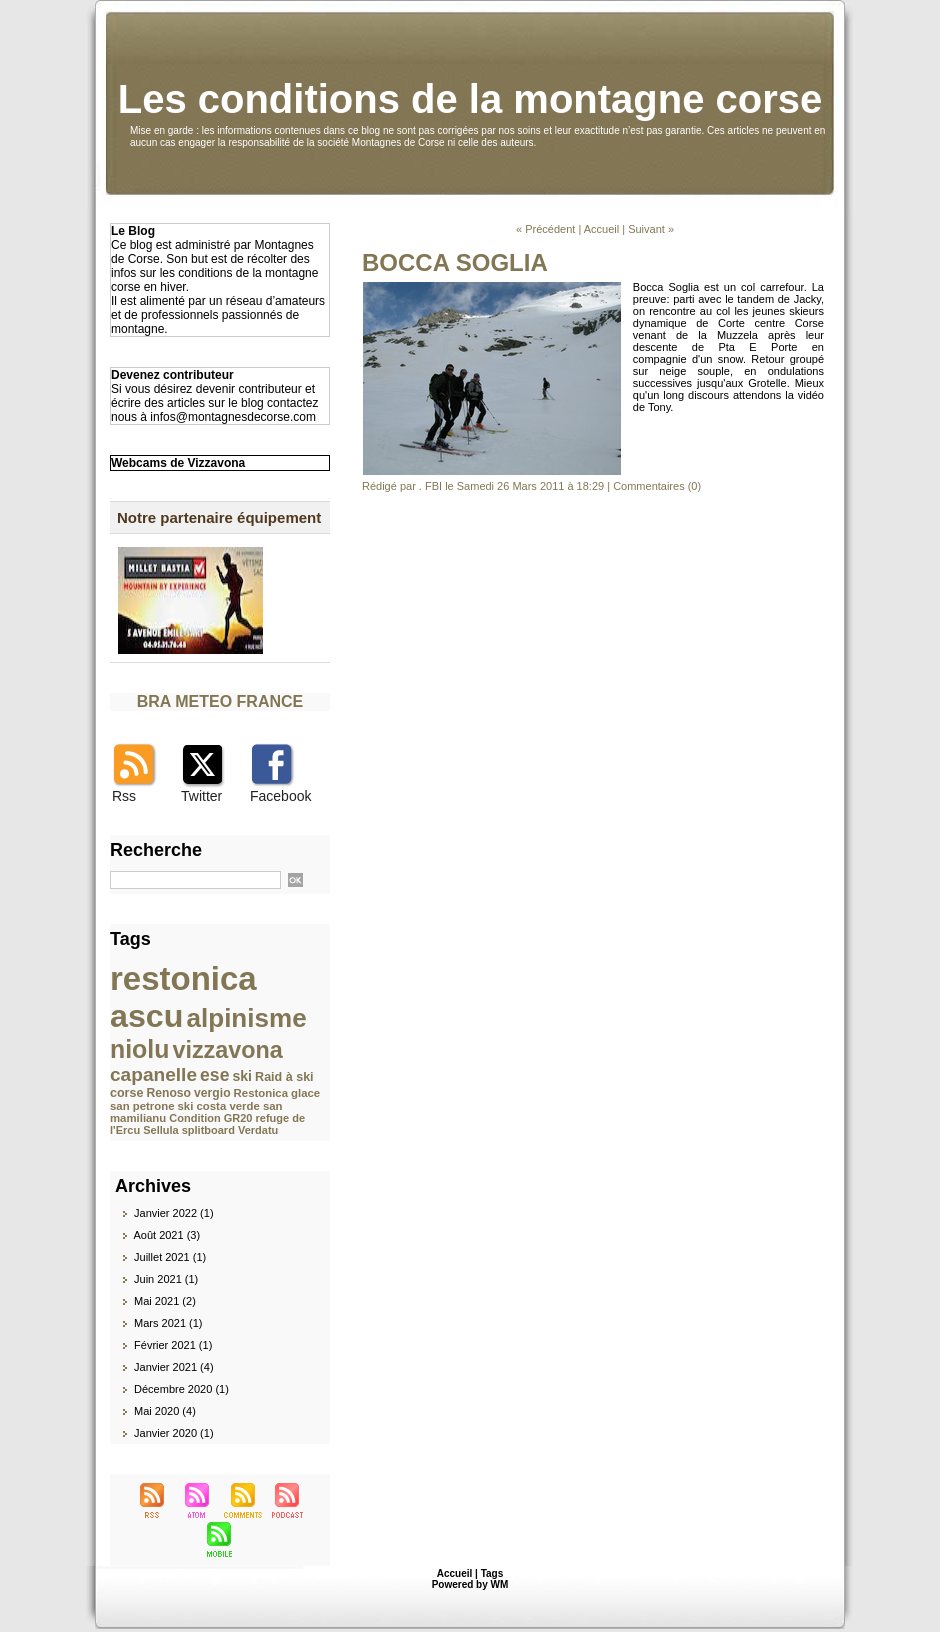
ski (242, 1076)
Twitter (201, 796)
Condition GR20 (210, 1118)
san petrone (142, 1106)
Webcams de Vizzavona (178, 463)
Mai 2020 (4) (165, 1411)
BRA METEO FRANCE (220, 701)
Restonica (261, 1093)
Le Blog (133, 231)
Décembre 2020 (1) (181, 1389)
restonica (183, 978)
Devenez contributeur (172, 375)
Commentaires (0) (657, 486)
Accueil (601, 229)
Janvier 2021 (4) (174, 1367)
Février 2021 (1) (173, 1345)
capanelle (153, 1074)
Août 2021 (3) (166, 1235)
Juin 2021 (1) (166, 1279)
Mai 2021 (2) (165, 1301)
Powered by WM (470, 1584)
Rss (124, 796)
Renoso (169, 1093)
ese (214, 1075)
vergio (212, 1093)
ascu (146, 1016)
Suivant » (651, 229)
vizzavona (227, 1050)
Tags (492, 1573)
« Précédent (545, 229)
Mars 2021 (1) (168, 1323)
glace (305, 1093)
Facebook (280, 796)
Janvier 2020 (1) (174, 1433)
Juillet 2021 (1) (170, 1257)
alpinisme (247, 1018)
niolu (139, 1049)
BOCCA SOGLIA (455, 262)
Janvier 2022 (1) (174, 1213)
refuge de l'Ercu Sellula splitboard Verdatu (207, 1124)
